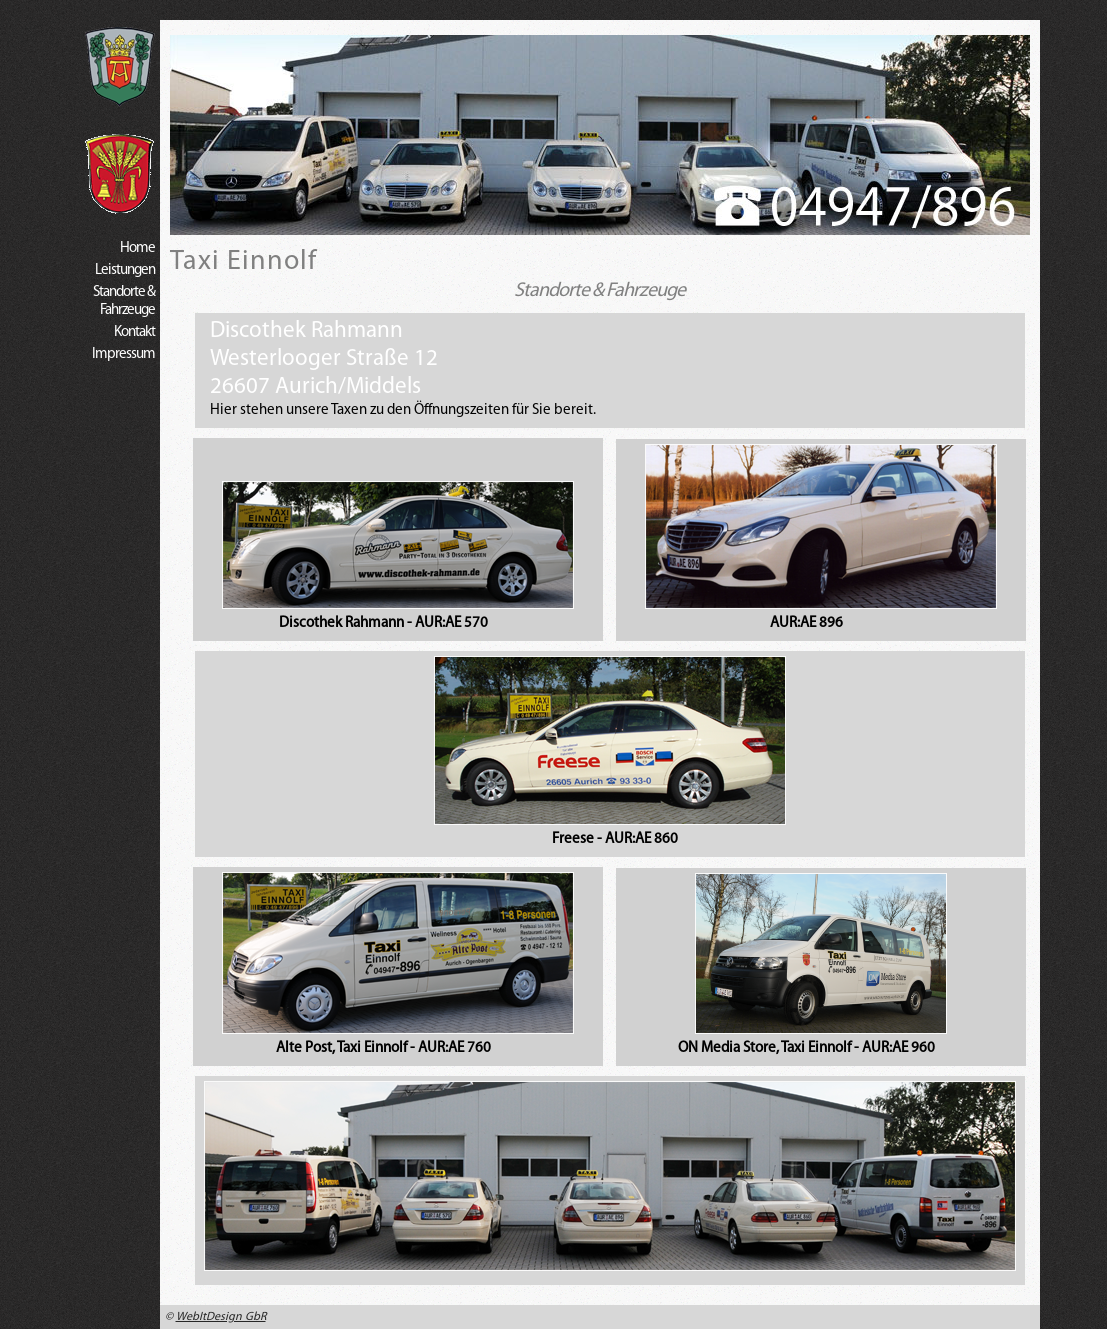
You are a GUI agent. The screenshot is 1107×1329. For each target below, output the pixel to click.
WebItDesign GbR (221, 1317)
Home (137, 248)
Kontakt (134, 332)
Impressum (123, 354)
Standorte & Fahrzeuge (124, 301)
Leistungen (125, 270)
